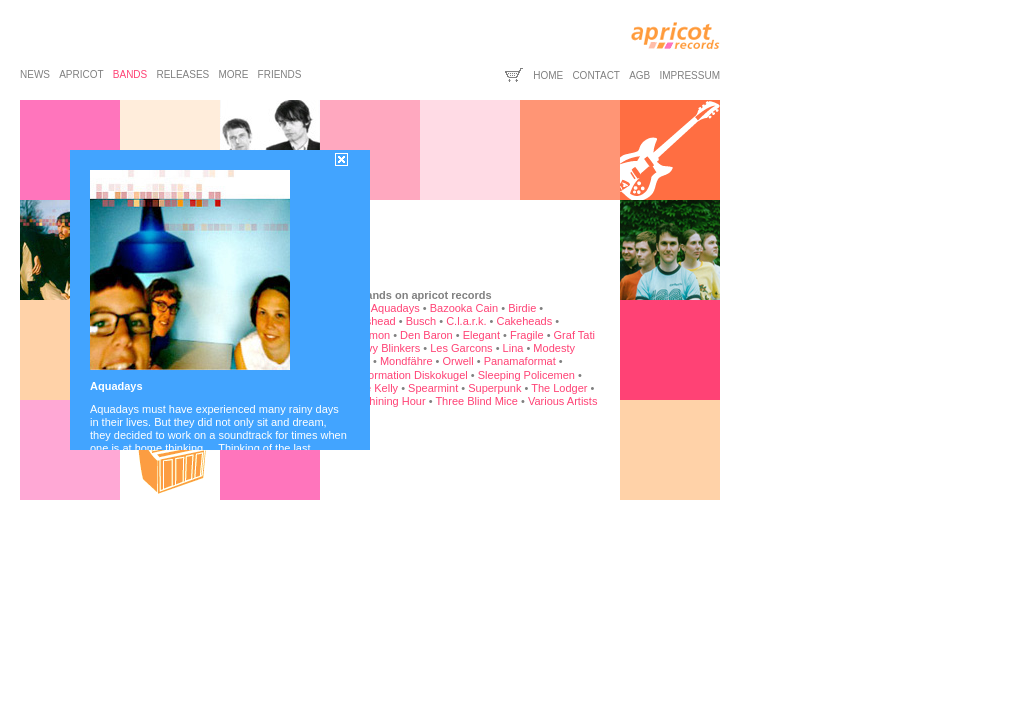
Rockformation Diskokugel (404, 375)
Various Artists (563, 401)
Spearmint (433, 388)
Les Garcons (461, 348)
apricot (81, 74)
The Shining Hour (383, 401)
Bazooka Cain (464, 308)
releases (182, 74)
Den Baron (426, 335)
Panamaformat (520, 361)
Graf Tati (574, 335)
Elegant (481, 335)
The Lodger (559, 388)
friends (280, 74)
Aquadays (395, 308)
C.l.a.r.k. (466, 321)
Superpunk (494, 388)
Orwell (458, 361)
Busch (421, 321)
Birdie (522, 308)
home (548, 75)
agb (639, 75)
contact (596, 75)
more (233, 74)
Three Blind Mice (476, 401)
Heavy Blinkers (383, 348)
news (35, 74)
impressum (689, 75)
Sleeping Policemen (526, 375)
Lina (513, 348)
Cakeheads (524, 321)
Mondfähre (406, 361)
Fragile (527, 335)
